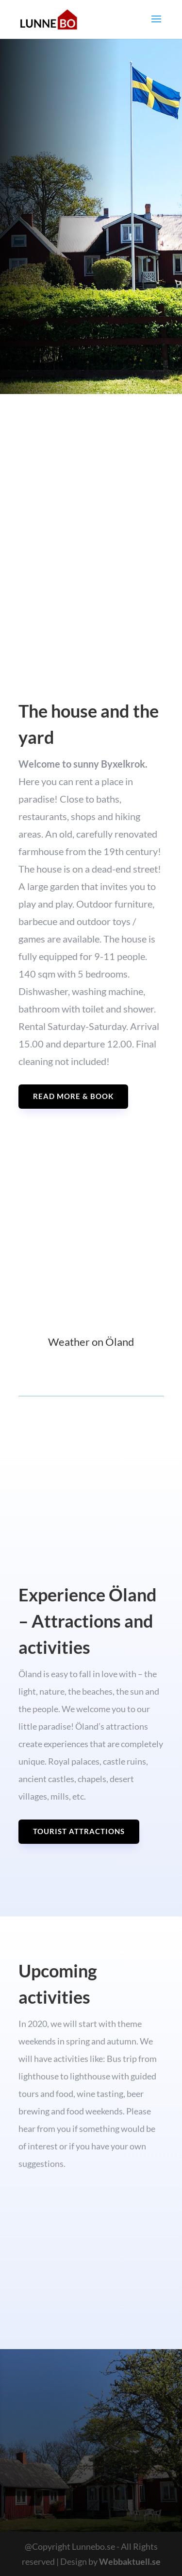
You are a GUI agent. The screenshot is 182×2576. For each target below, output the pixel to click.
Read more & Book (73, 1096)
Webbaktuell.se (130, 2561)
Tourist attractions (79, 1831)
